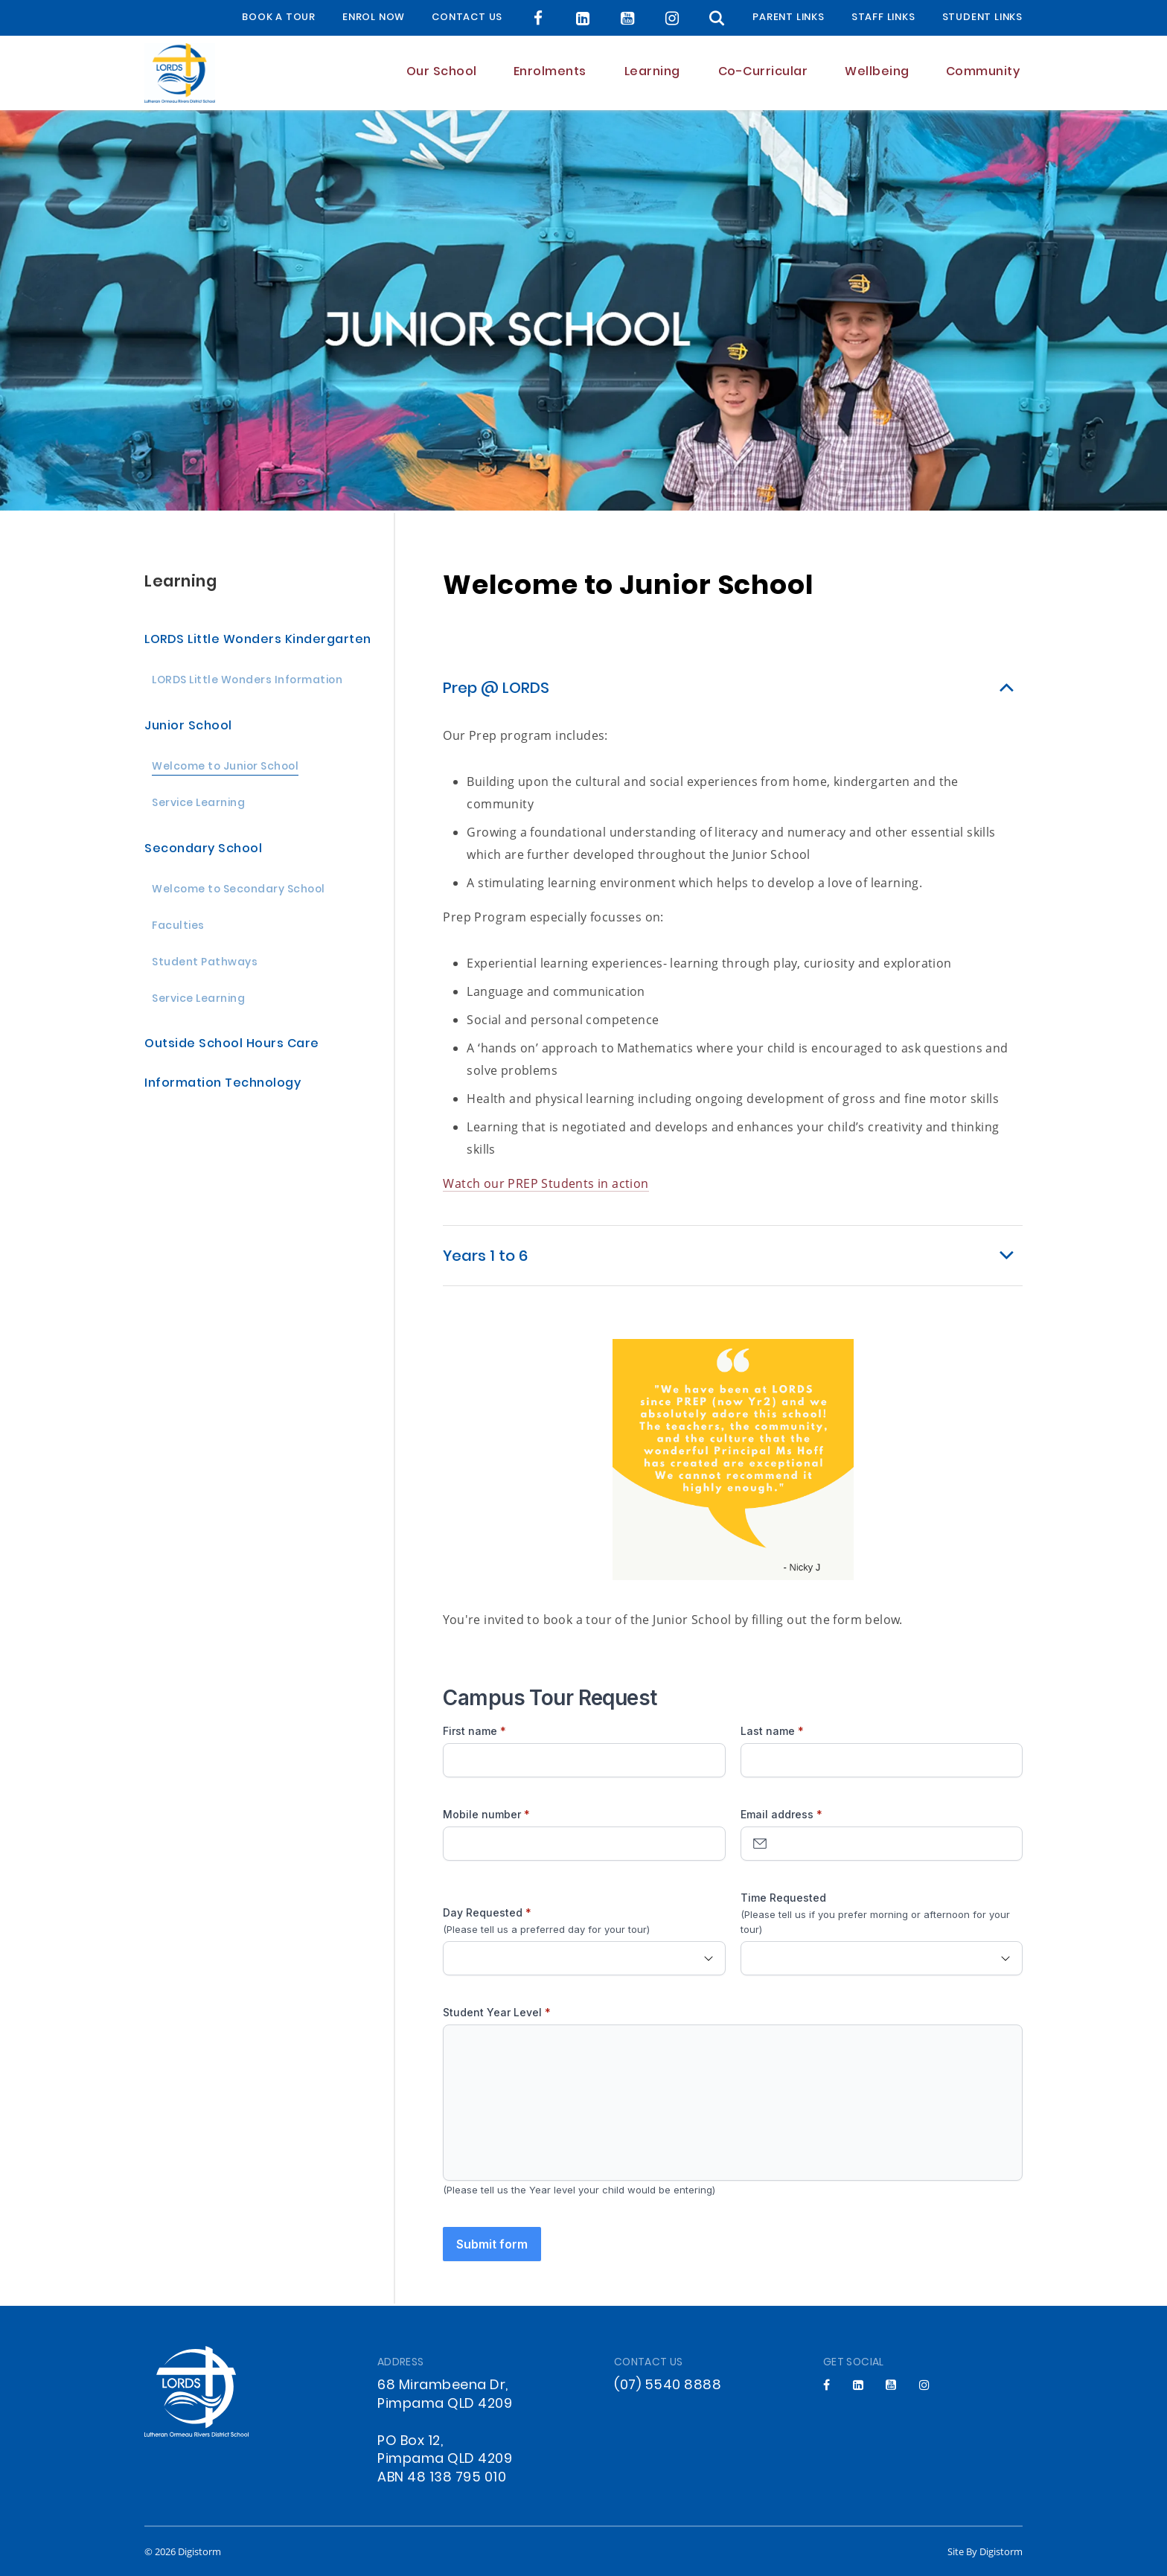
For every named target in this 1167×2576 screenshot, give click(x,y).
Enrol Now (373, 18)
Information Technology (222, 1084)
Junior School (188, 727)
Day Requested (482, 1912)
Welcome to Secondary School (238, 890)
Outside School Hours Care (231, 1044)
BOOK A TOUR (279, 18)
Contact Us (467, 18)
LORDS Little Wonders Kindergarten (257, 640)
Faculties (178, 927)
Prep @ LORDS (496, 689)
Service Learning (198, 804)
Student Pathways (205, 963)
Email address (777, 1814)
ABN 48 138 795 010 (441, 2478)
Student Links (982, 18)
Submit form (492, 2244)
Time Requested (783, 1897)
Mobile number (482, 1814)
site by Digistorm (985, 2551)
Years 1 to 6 (485, 1257)
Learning (180, 582)
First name (470, 1731)
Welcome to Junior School (225, 768)
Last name (768, 1731)
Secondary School (203, 849)
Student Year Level (492, 2012)
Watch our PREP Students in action (545, 1183)
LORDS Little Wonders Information (247, 681)
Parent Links (788, 18)
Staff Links (883, 18)
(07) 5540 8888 (667, 2386)
